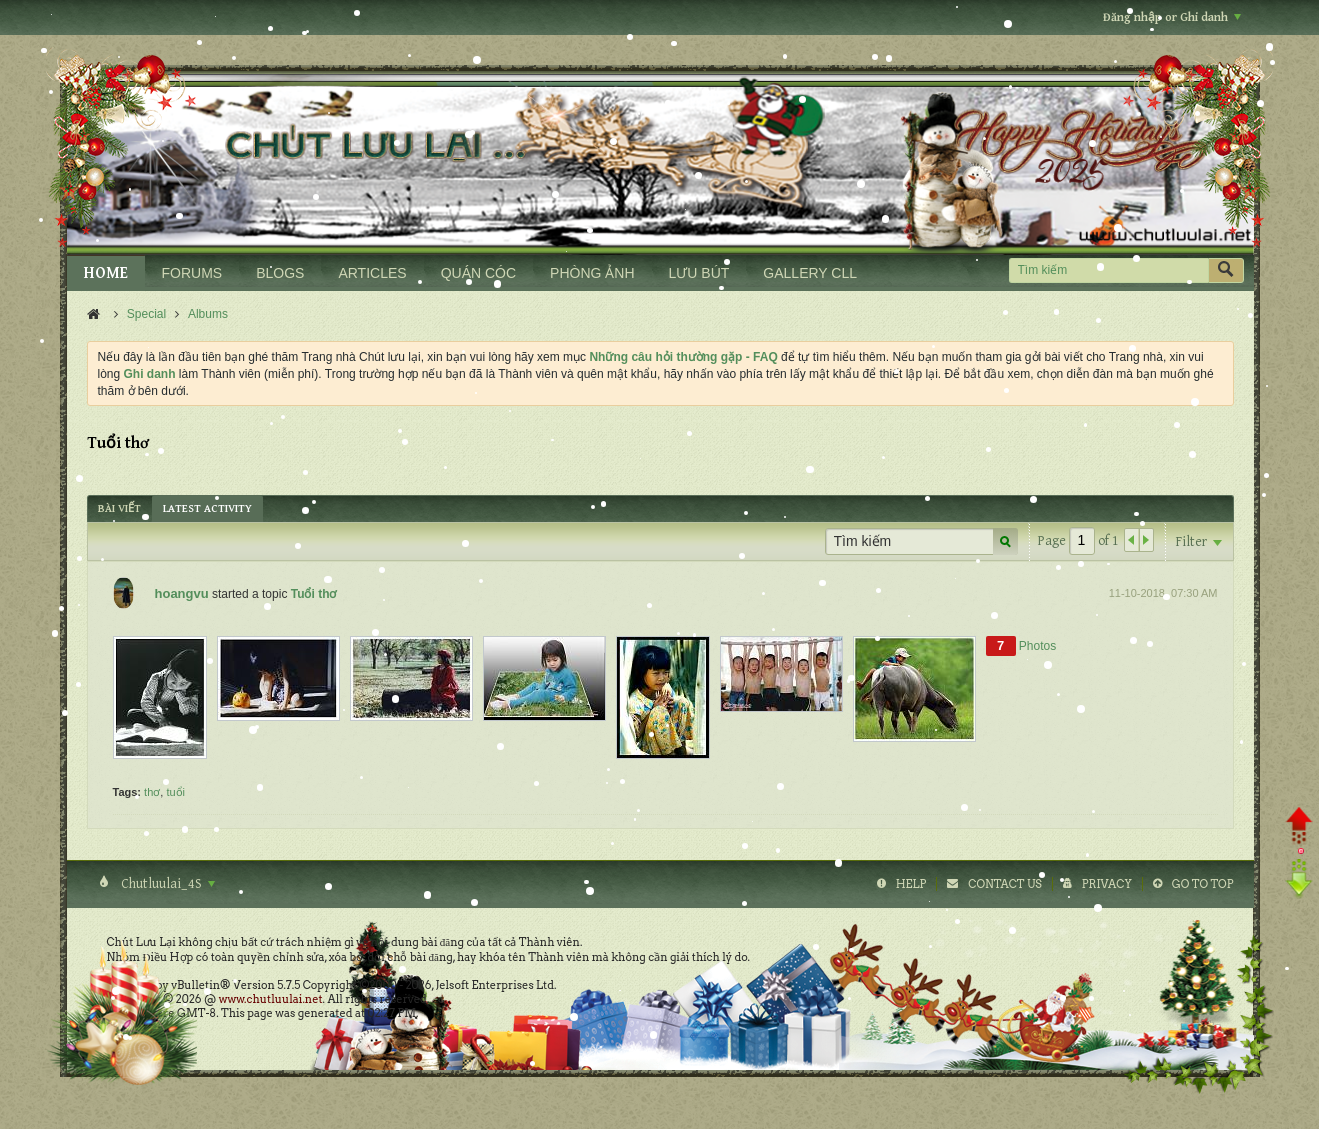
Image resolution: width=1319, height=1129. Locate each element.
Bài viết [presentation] (119, 508)
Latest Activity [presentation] (207, 508)
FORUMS (192, 273)
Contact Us (1004, 884)
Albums (208, 314)
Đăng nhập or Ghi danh (1172, 17)
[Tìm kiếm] (1108, 270)
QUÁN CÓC (478, 273)
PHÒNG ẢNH (592, 273)
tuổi (175, 792)
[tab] (119, 508)
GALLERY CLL (810, 273)
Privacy (1107, 884)
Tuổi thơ (314, 594)
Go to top (1203, 884)
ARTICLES (372, 273)
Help (911, 884)
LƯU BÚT (699, 273)
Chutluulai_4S (166, 884)
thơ (152, 792)
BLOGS (280, 273)
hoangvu (182, 593)
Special (146, 314)
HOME (106, 273)
